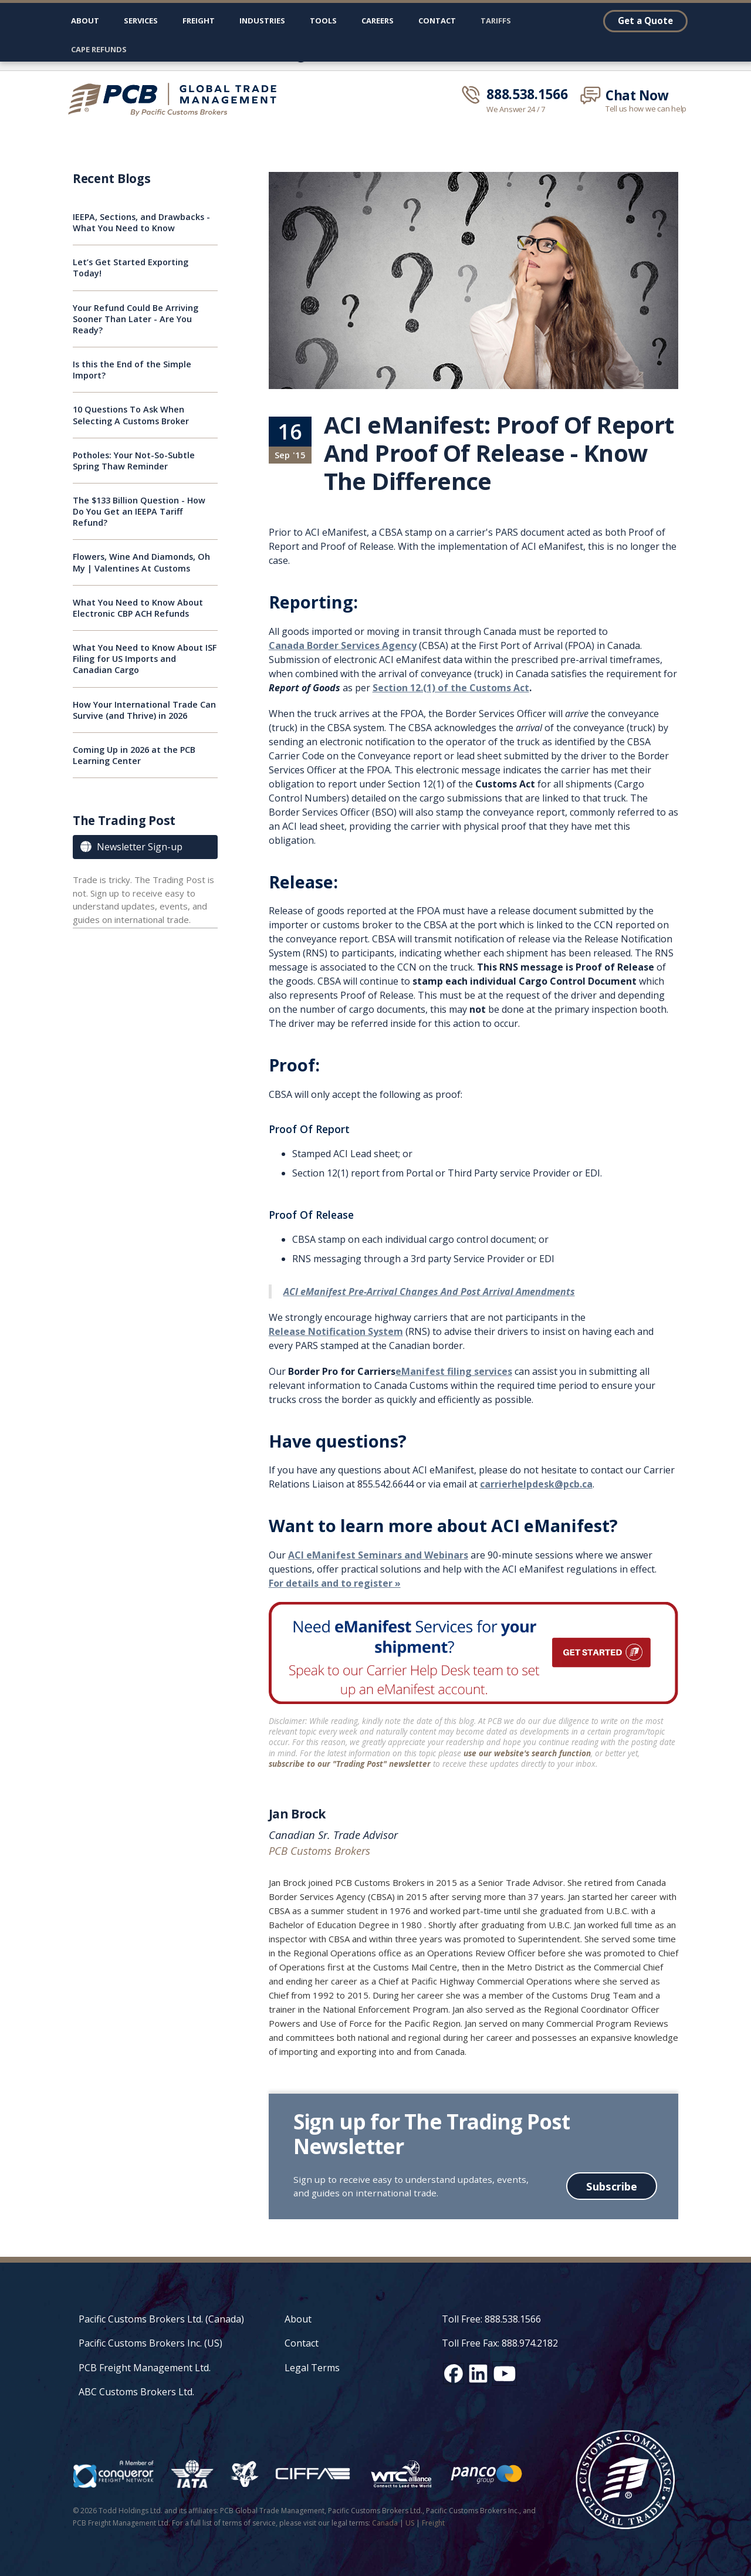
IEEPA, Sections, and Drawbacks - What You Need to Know (141, 222)
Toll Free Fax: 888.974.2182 (500, 2343)
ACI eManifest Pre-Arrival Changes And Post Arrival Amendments (429, 1291)
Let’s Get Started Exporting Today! (130, 267)
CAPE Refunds (99, 49)
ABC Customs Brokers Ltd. (136, 2391)
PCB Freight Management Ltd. (145, 2367)
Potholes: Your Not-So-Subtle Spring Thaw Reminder (134, 460)
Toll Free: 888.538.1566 (491, 2319)
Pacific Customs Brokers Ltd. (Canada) (161, 2319)
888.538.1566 (526, 94)
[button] (140, 23)
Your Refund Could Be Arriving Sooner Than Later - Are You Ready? (135, 319)
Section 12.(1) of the (451, 687)
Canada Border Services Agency (343, 645)
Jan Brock (297, 1813)
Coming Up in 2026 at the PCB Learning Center (134, 755)
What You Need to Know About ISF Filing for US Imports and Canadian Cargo (144, 658)
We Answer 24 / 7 (515, 109)
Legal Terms (312, 2367)
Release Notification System (336, 1331)
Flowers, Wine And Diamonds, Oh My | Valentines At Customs (141, 562)
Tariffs (496, 20)
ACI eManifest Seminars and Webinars (378, 1555)
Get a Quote (645, 20)
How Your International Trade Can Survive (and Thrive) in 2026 (144, 710)
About (85, 20)
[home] (177, 99)
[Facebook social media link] (453, 2373)
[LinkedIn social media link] (478, 2373)
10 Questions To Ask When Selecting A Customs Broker (131, 415)
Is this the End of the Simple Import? (132, 370)
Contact (437, 20)
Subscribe (611, 2186)
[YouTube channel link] (504, 2373)
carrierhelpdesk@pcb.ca (536, 1484)
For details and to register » (335, 1583)
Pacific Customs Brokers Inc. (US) (150, 2343)
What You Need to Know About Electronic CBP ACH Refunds (138, 608)
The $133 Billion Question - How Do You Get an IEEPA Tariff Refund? (139, 511)
